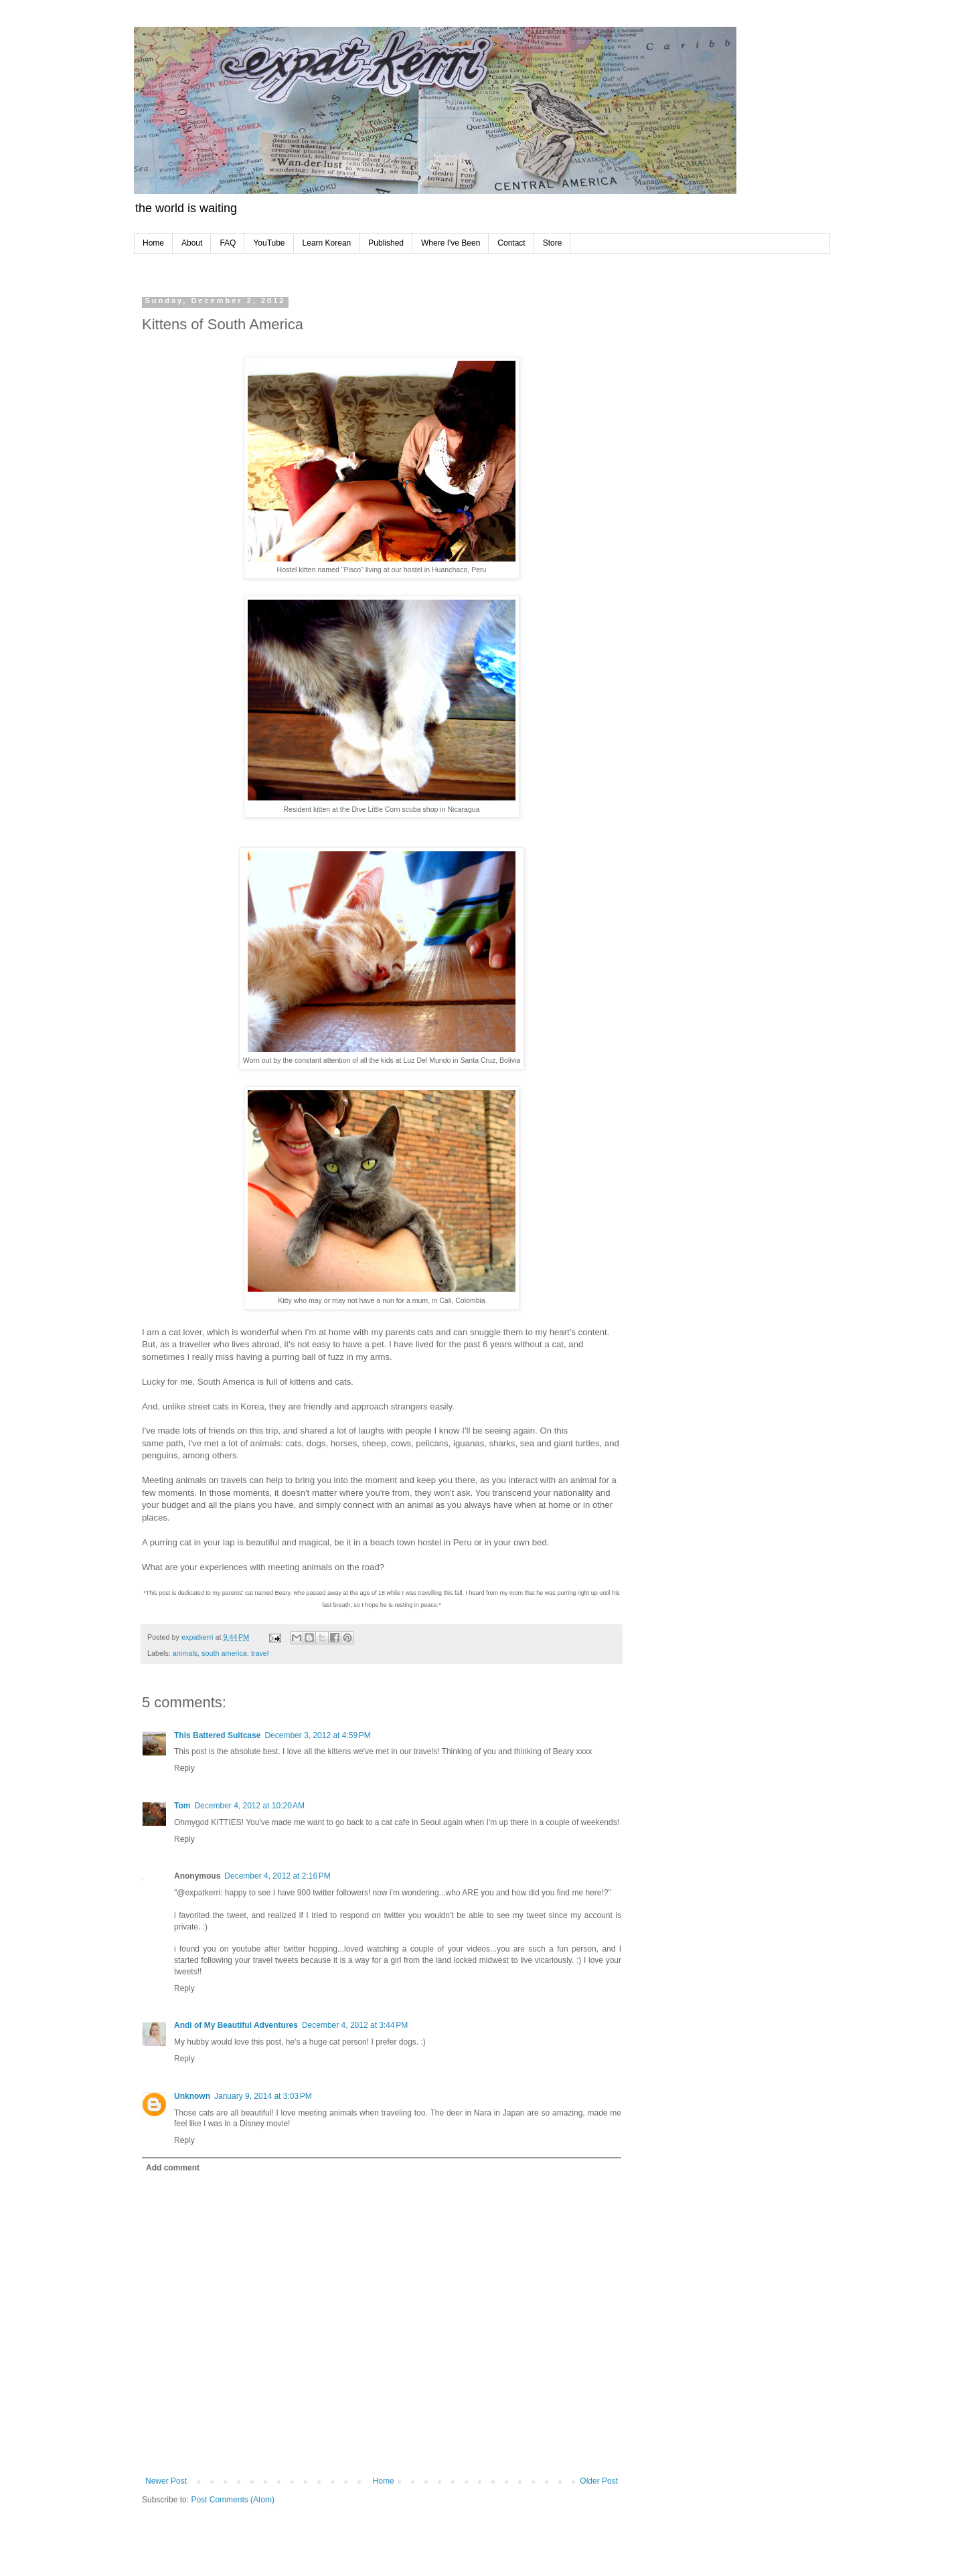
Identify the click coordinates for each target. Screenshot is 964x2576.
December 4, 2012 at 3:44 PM (355, 2025)
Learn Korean (327, 243)
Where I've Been (450, 243)
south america (224, 1653)
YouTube (269, 243)
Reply (184, 1768)
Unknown (192, 2096)
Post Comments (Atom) (232, 2499)
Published (386, 243)
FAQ (228, 243)
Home (153, 243)
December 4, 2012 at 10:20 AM (249, 1805)
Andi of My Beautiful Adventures (236, 2025)
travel (259, 1653)
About (191, 243)
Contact (511, 243)
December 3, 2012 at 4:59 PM (317, 1735)
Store (552, 243)
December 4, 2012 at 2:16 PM (277, 1876)
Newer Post (166, 2481)
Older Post (599, 2481)
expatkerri (198, 1637)
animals (185, 1653)
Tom (182, 1805)
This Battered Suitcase (217, 1735)
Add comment (172, 2167)
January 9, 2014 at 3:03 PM (263, 2096)
